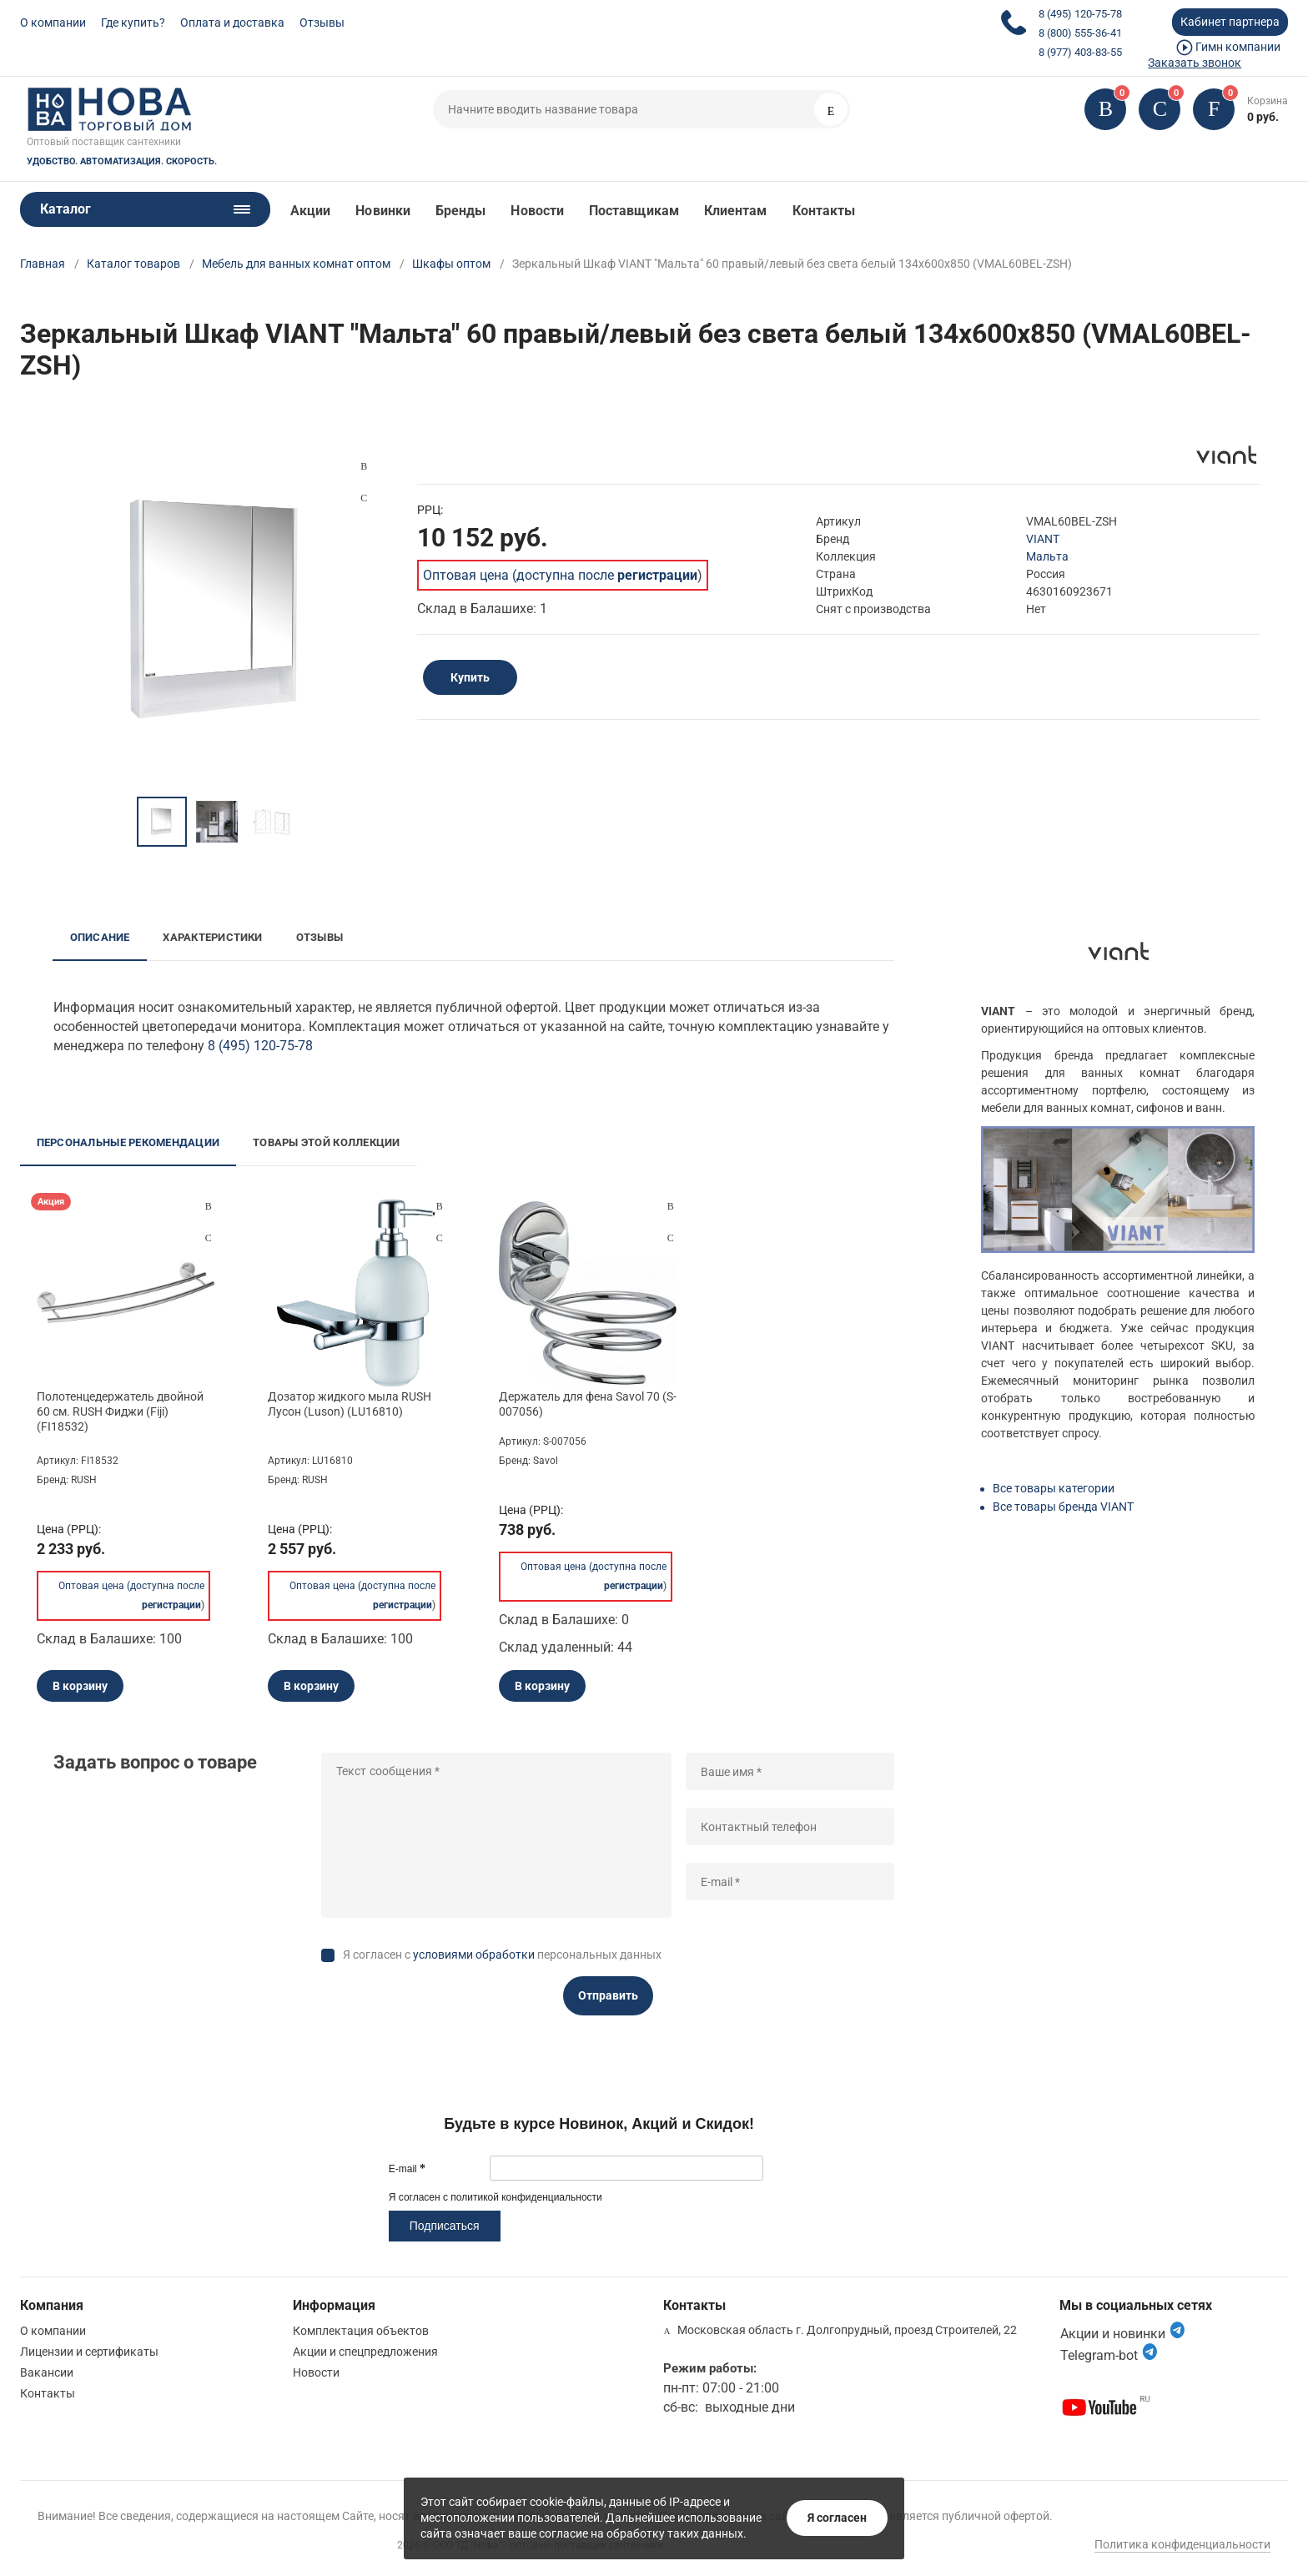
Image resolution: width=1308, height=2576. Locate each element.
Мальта (1047, 556)
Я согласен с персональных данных (502, 1954)
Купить (470, 677)
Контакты (824, 211)
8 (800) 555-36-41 (1080, 33)
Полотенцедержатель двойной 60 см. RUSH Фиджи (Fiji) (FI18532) (120, 1411)
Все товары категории (1053, 1488)
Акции (310, 211)
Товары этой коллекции (326, 1142)
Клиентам (735, 211)
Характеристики (212, 937)
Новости (537, 211)
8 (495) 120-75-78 (1080, 14)
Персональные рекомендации (128, 1142)
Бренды (460, 211)
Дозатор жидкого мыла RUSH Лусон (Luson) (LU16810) (349, 1404)
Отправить (608, 1995)
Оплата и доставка (232, 22)
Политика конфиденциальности (1182, 2544)
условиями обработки (474, 1954)
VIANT (1042, 539)
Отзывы (322, 22)
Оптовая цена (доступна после (560, 575)
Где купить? (133, 22)
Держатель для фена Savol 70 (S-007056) (588, 1404)
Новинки (382, 211)
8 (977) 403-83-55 (1080, 52)
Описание (100, 937)
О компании (53, 22)
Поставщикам (634, 211)
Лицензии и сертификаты (89, 2351)
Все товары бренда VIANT (1063, 1506)
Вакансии (46, 2372)
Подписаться (445, 2225)
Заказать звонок (1194, 62)
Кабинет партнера (1230, 21)
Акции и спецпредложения (365, 2351)
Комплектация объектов (361, 2330)
